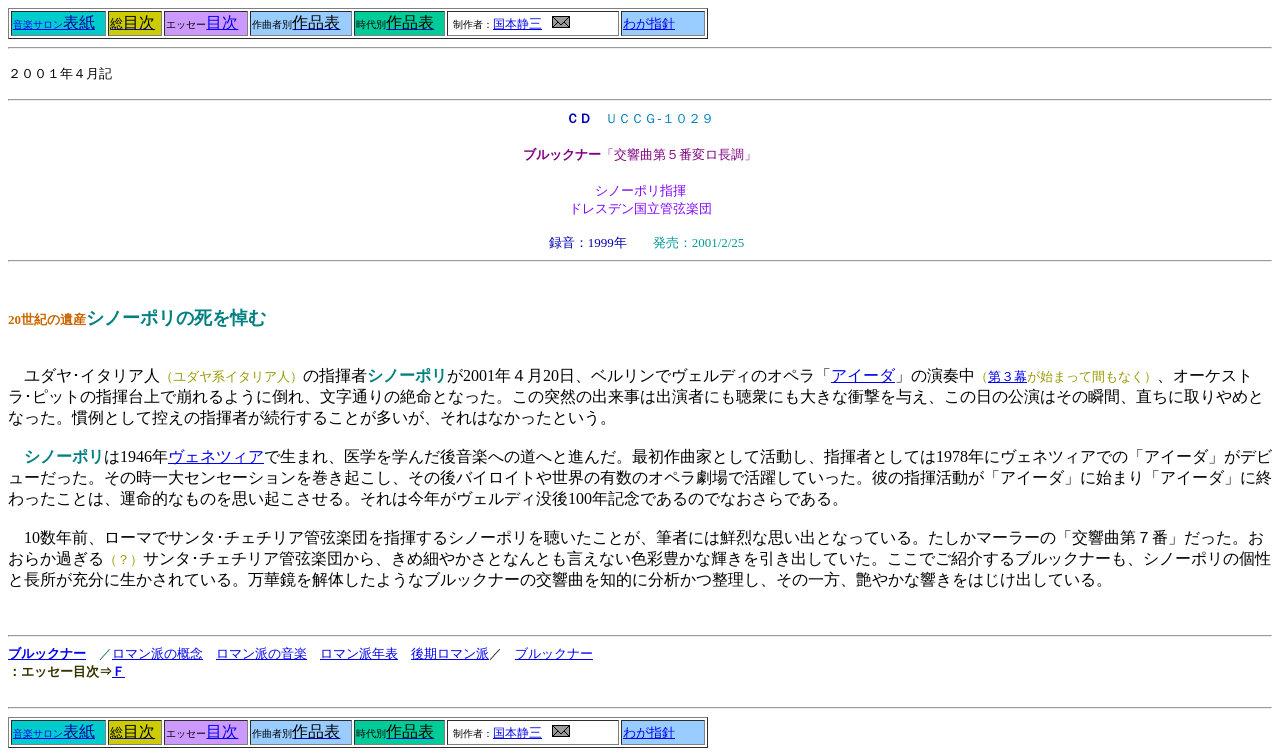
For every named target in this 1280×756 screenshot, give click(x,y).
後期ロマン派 (450, 653)
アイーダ (863, 375)
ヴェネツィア (216, 456)
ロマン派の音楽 (261, 653)
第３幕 (1007, 376)
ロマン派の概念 (157, 653)
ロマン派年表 (359, 653)
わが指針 (649, 24)
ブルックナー (47, 653)
